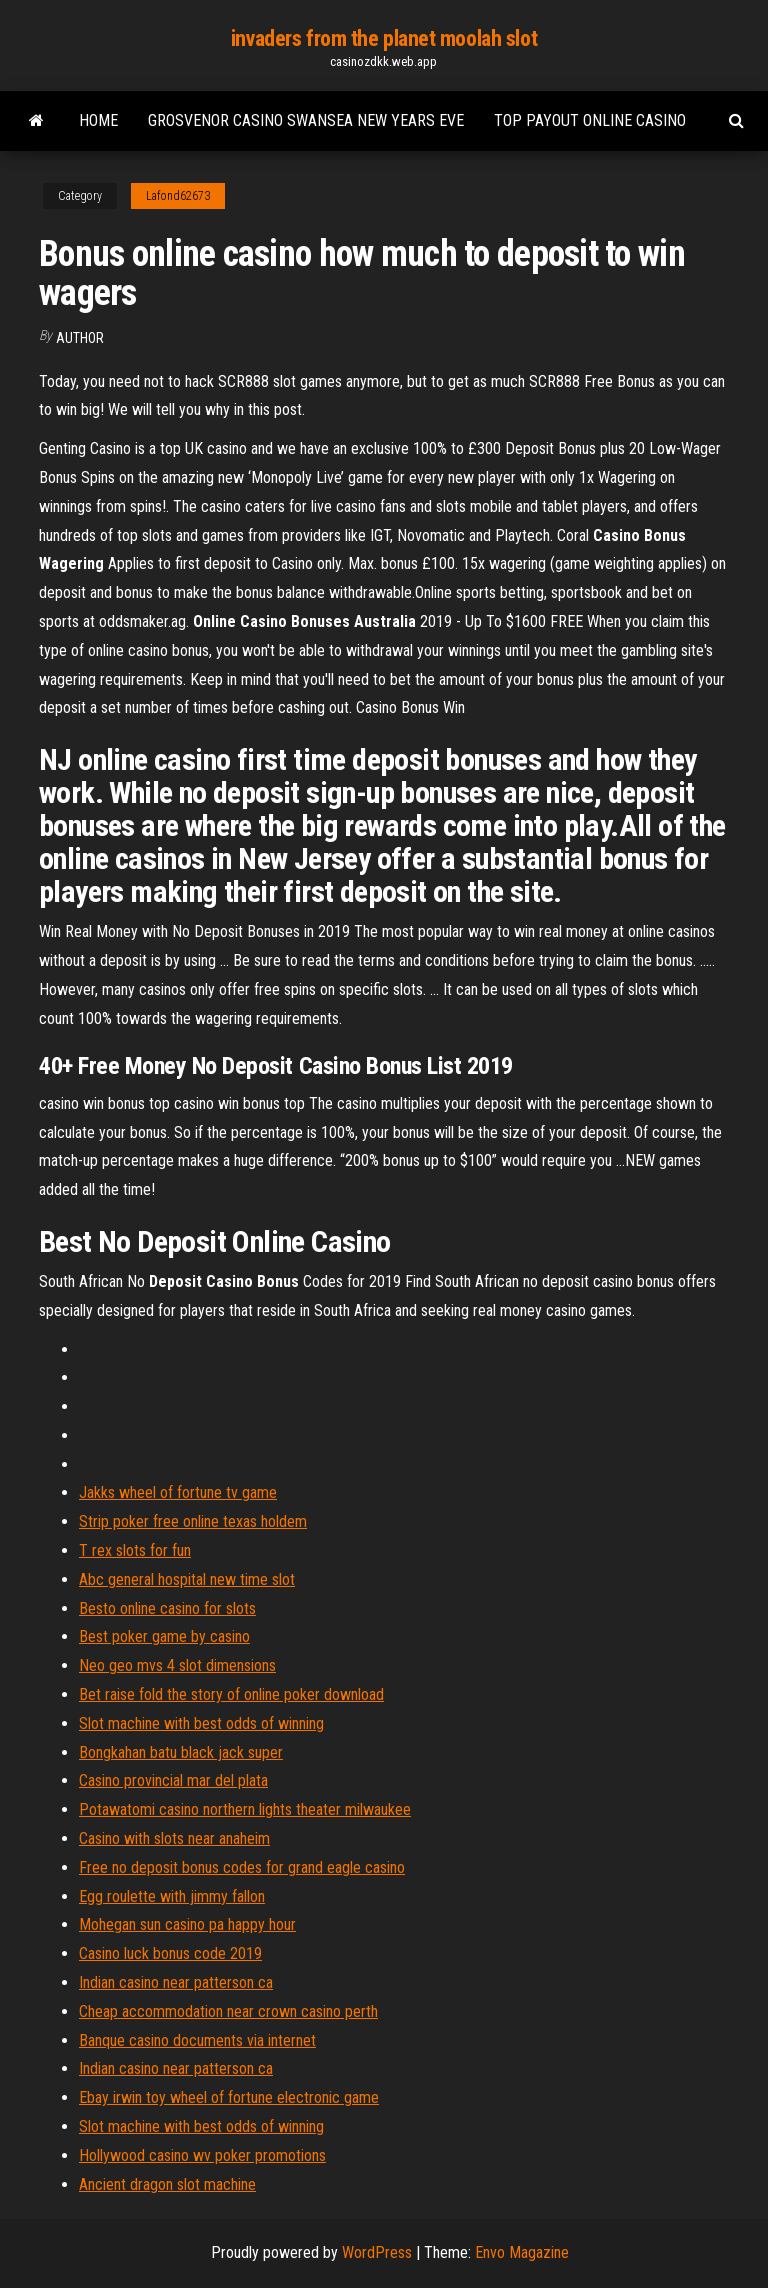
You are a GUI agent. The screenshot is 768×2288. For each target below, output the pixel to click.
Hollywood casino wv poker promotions (202, 2155)
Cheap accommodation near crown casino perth (228, 2011)
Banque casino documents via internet (197, 2040)
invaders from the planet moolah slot (384, 38)
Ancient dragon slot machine (167, 2184)
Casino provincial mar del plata (173, 1780)
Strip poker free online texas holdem (193, 1521)
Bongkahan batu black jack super (181, 1752)
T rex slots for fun (135, 1550)
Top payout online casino (590, 120)
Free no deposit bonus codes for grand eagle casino (242, 1867)
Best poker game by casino (164, 1636)
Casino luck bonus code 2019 (170, 1953)
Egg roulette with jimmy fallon (172, 1896)
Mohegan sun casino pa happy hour (187, 1924)
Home (98, 120)
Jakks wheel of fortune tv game (178, 1492)
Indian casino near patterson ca (176, 1982)
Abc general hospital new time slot (187, 1579)
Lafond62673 (178, 196)
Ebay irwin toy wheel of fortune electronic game (229, 2097)
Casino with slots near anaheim (174, 1838)
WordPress (377, 2252)
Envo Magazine (522, 2252)
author (80, 338)
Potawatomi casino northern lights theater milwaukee (245, 1809)
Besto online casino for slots (167, 1608)
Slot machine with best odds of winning (201, 1723)
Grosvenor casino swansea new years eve (306, 120)
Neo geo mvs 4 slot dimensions (177, 1665)
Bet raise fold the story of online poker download (231, 1694)
